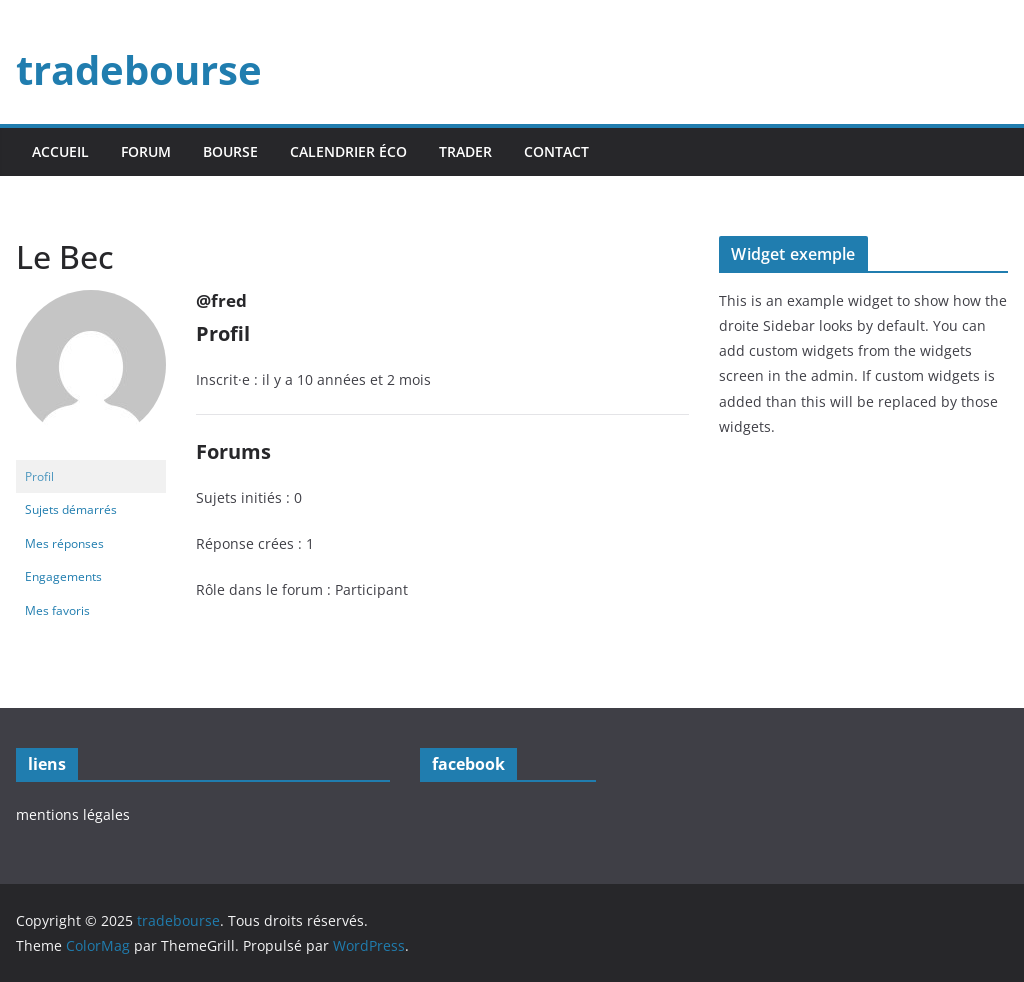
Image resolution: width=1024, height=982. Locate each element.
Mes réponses (64, 543)
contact (556, 151)
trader (465, 151)
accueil (60, 151)
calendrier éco (348, 151)
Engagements (63, 576)
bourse (230, 151)
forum (146, 151)
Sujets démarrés (71, 509)
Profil (39, 476)
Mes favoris (57, 610)
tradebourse (139, 69)
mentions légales (73, 814)
